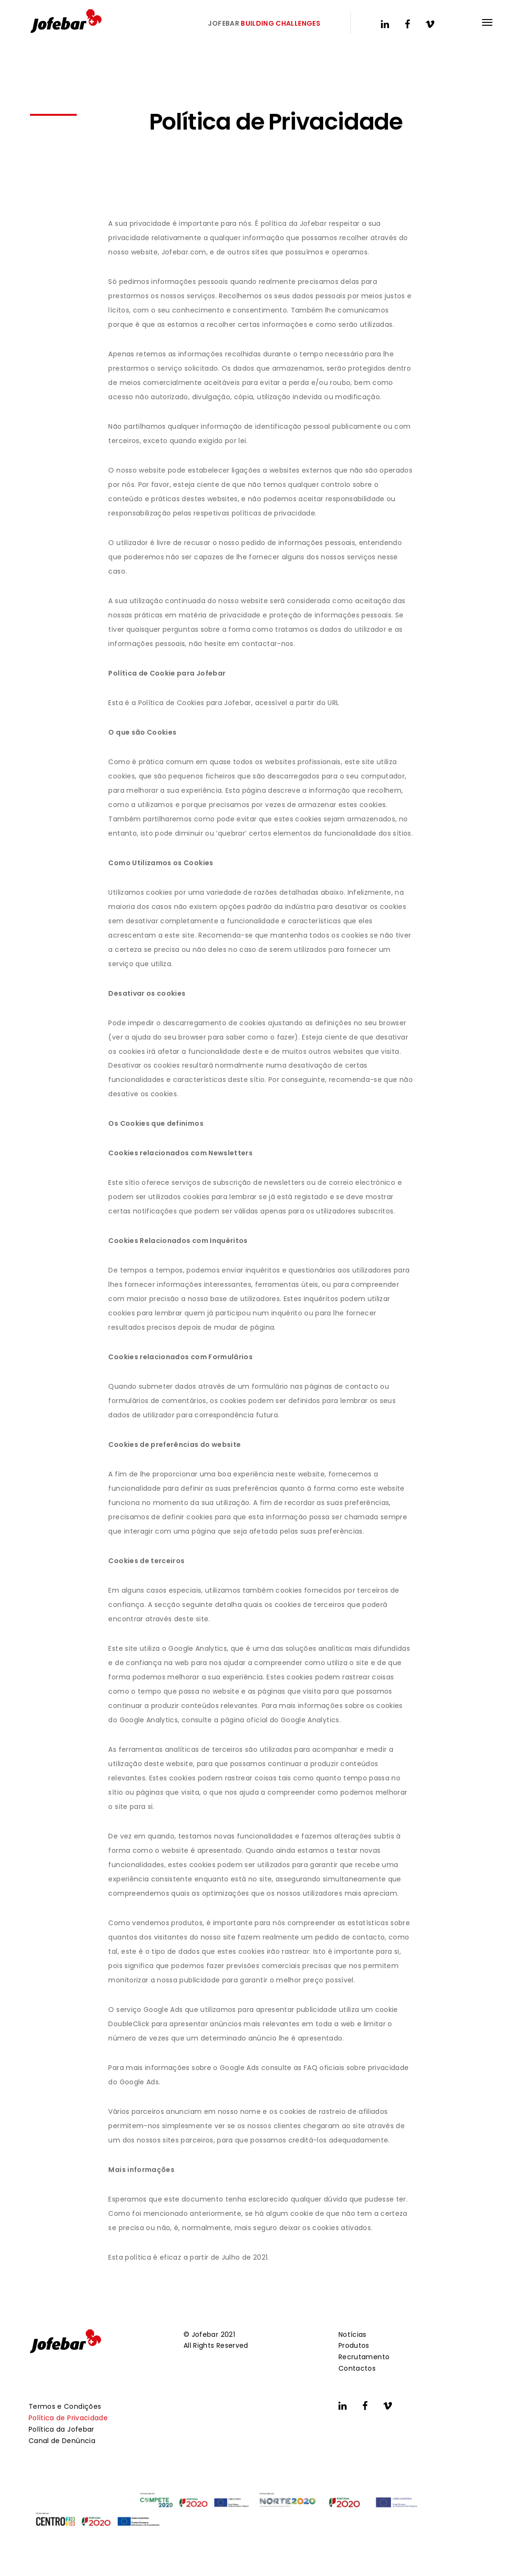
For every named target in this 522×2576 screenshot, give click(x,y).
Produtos (353, 2345)
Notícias (352, 2334)
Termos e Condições (65, 2406)
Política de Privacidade (68, 2418)
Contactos (357, 2368)
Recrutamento (363, 2357)
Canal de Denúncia (62, 2440)
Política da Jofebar (61, 2429)
